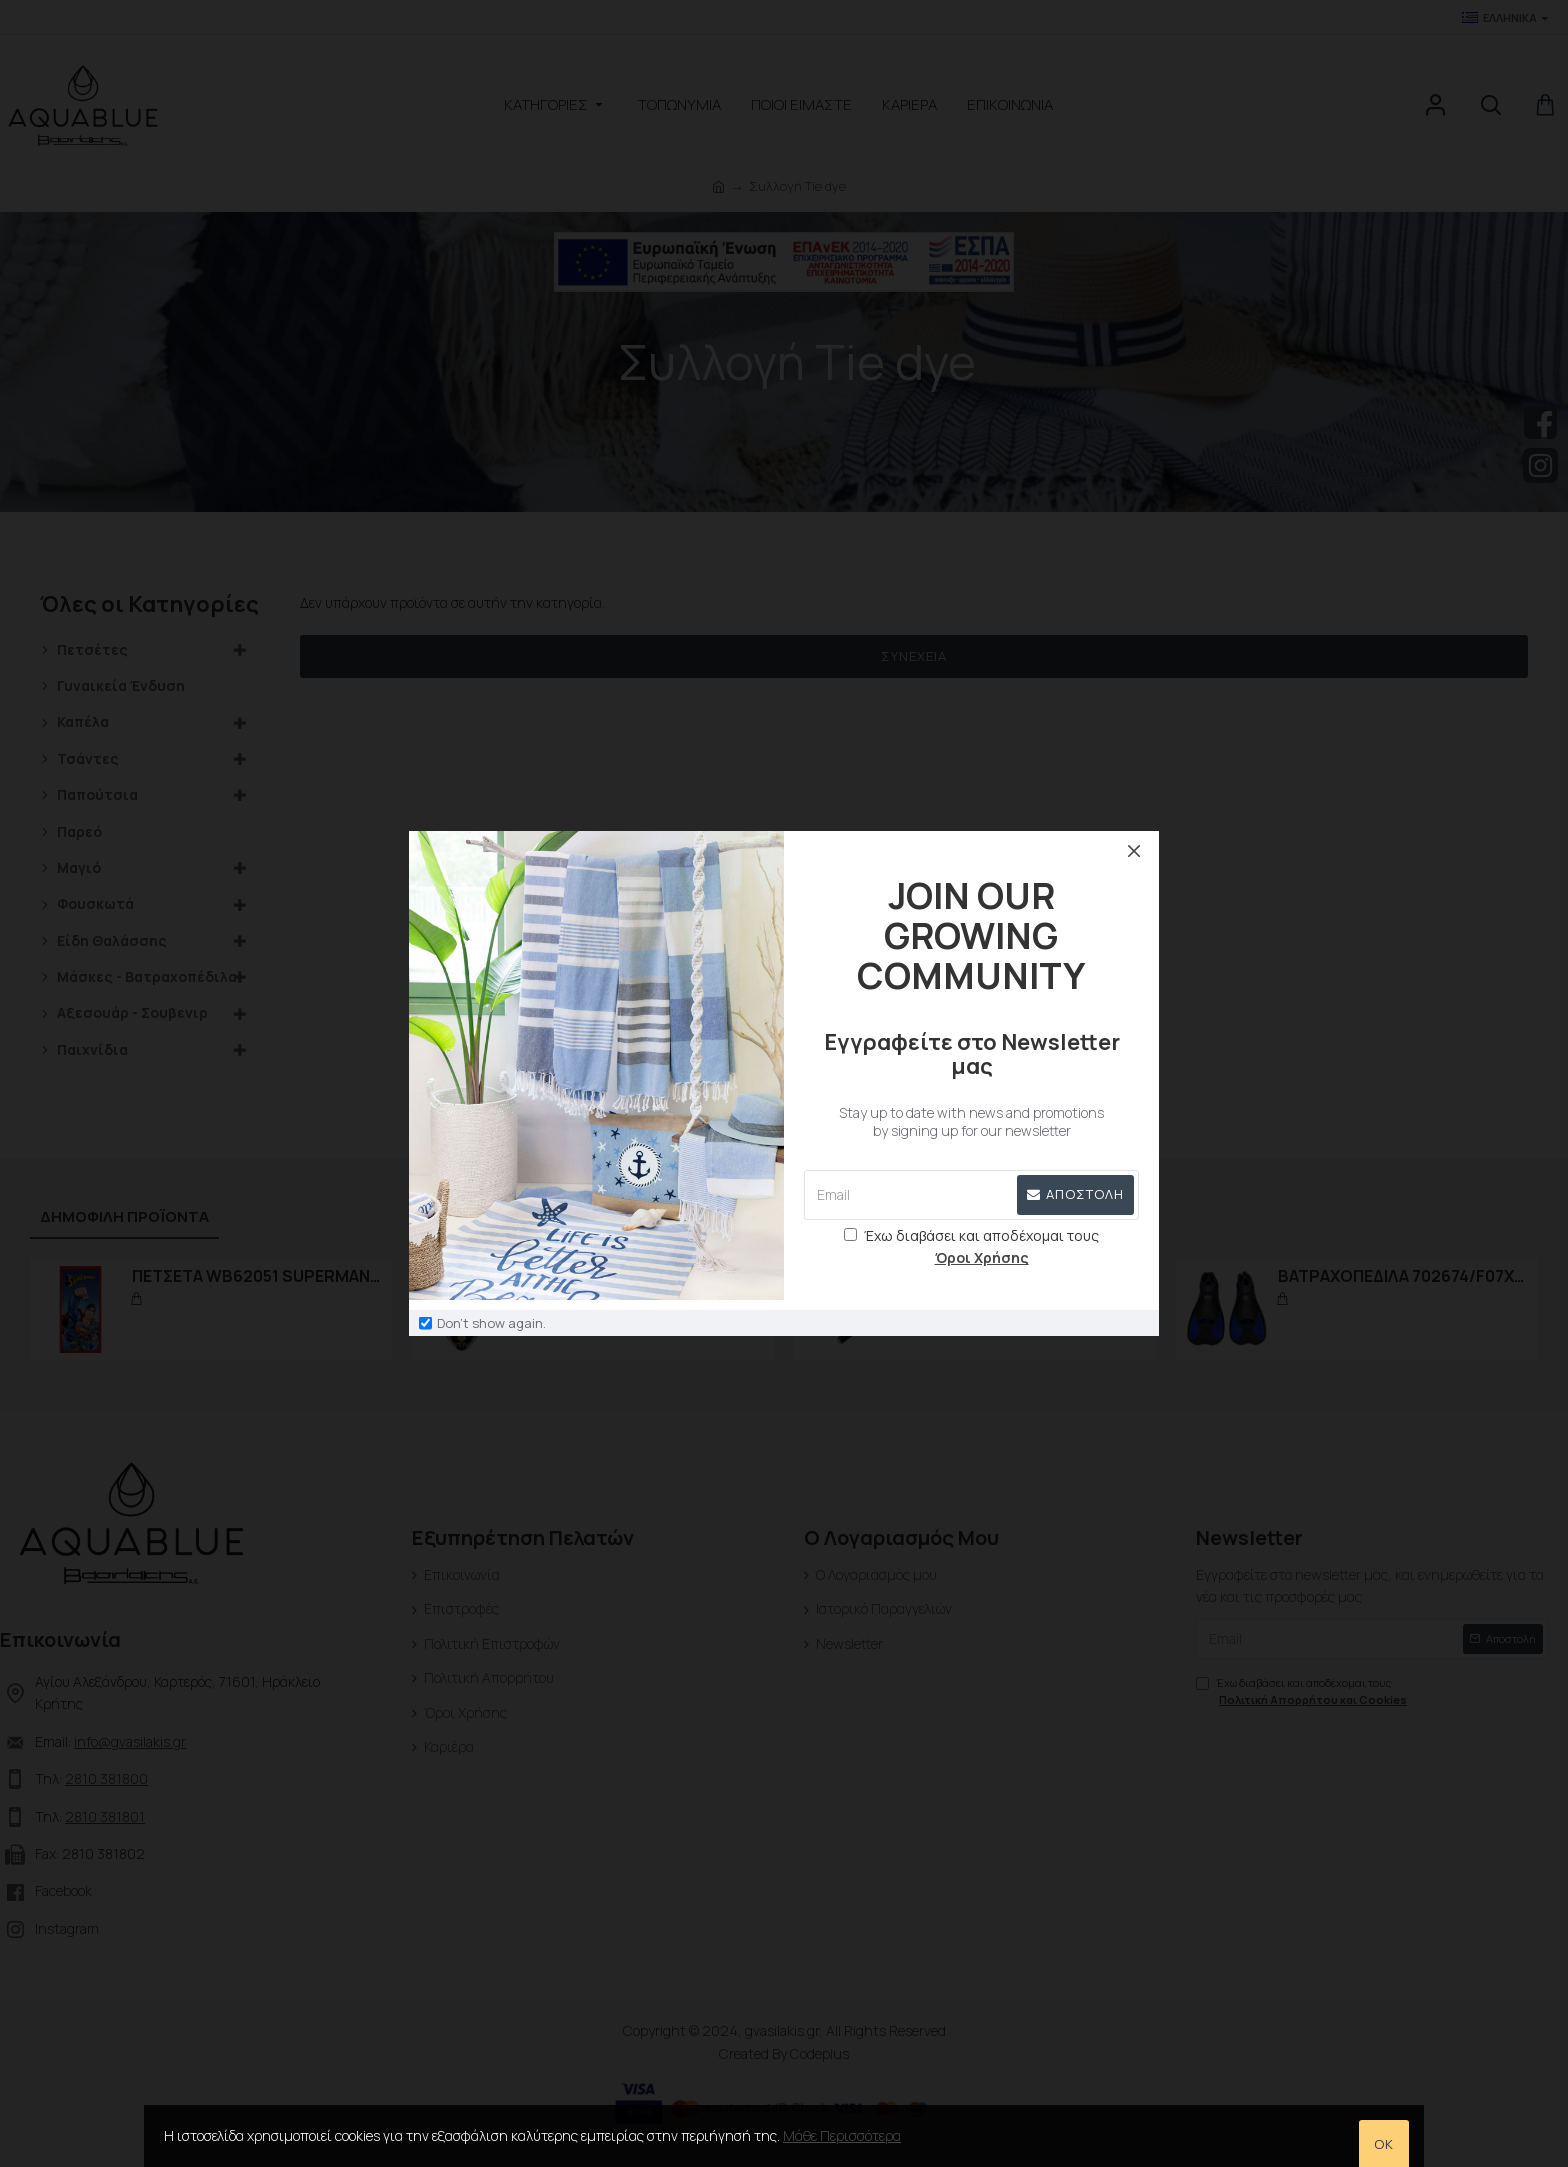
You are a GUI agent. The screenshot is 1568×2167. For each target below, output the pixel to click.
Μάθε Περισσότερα (842, 2135)
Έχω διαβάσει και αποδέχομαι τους (971, 1248)
